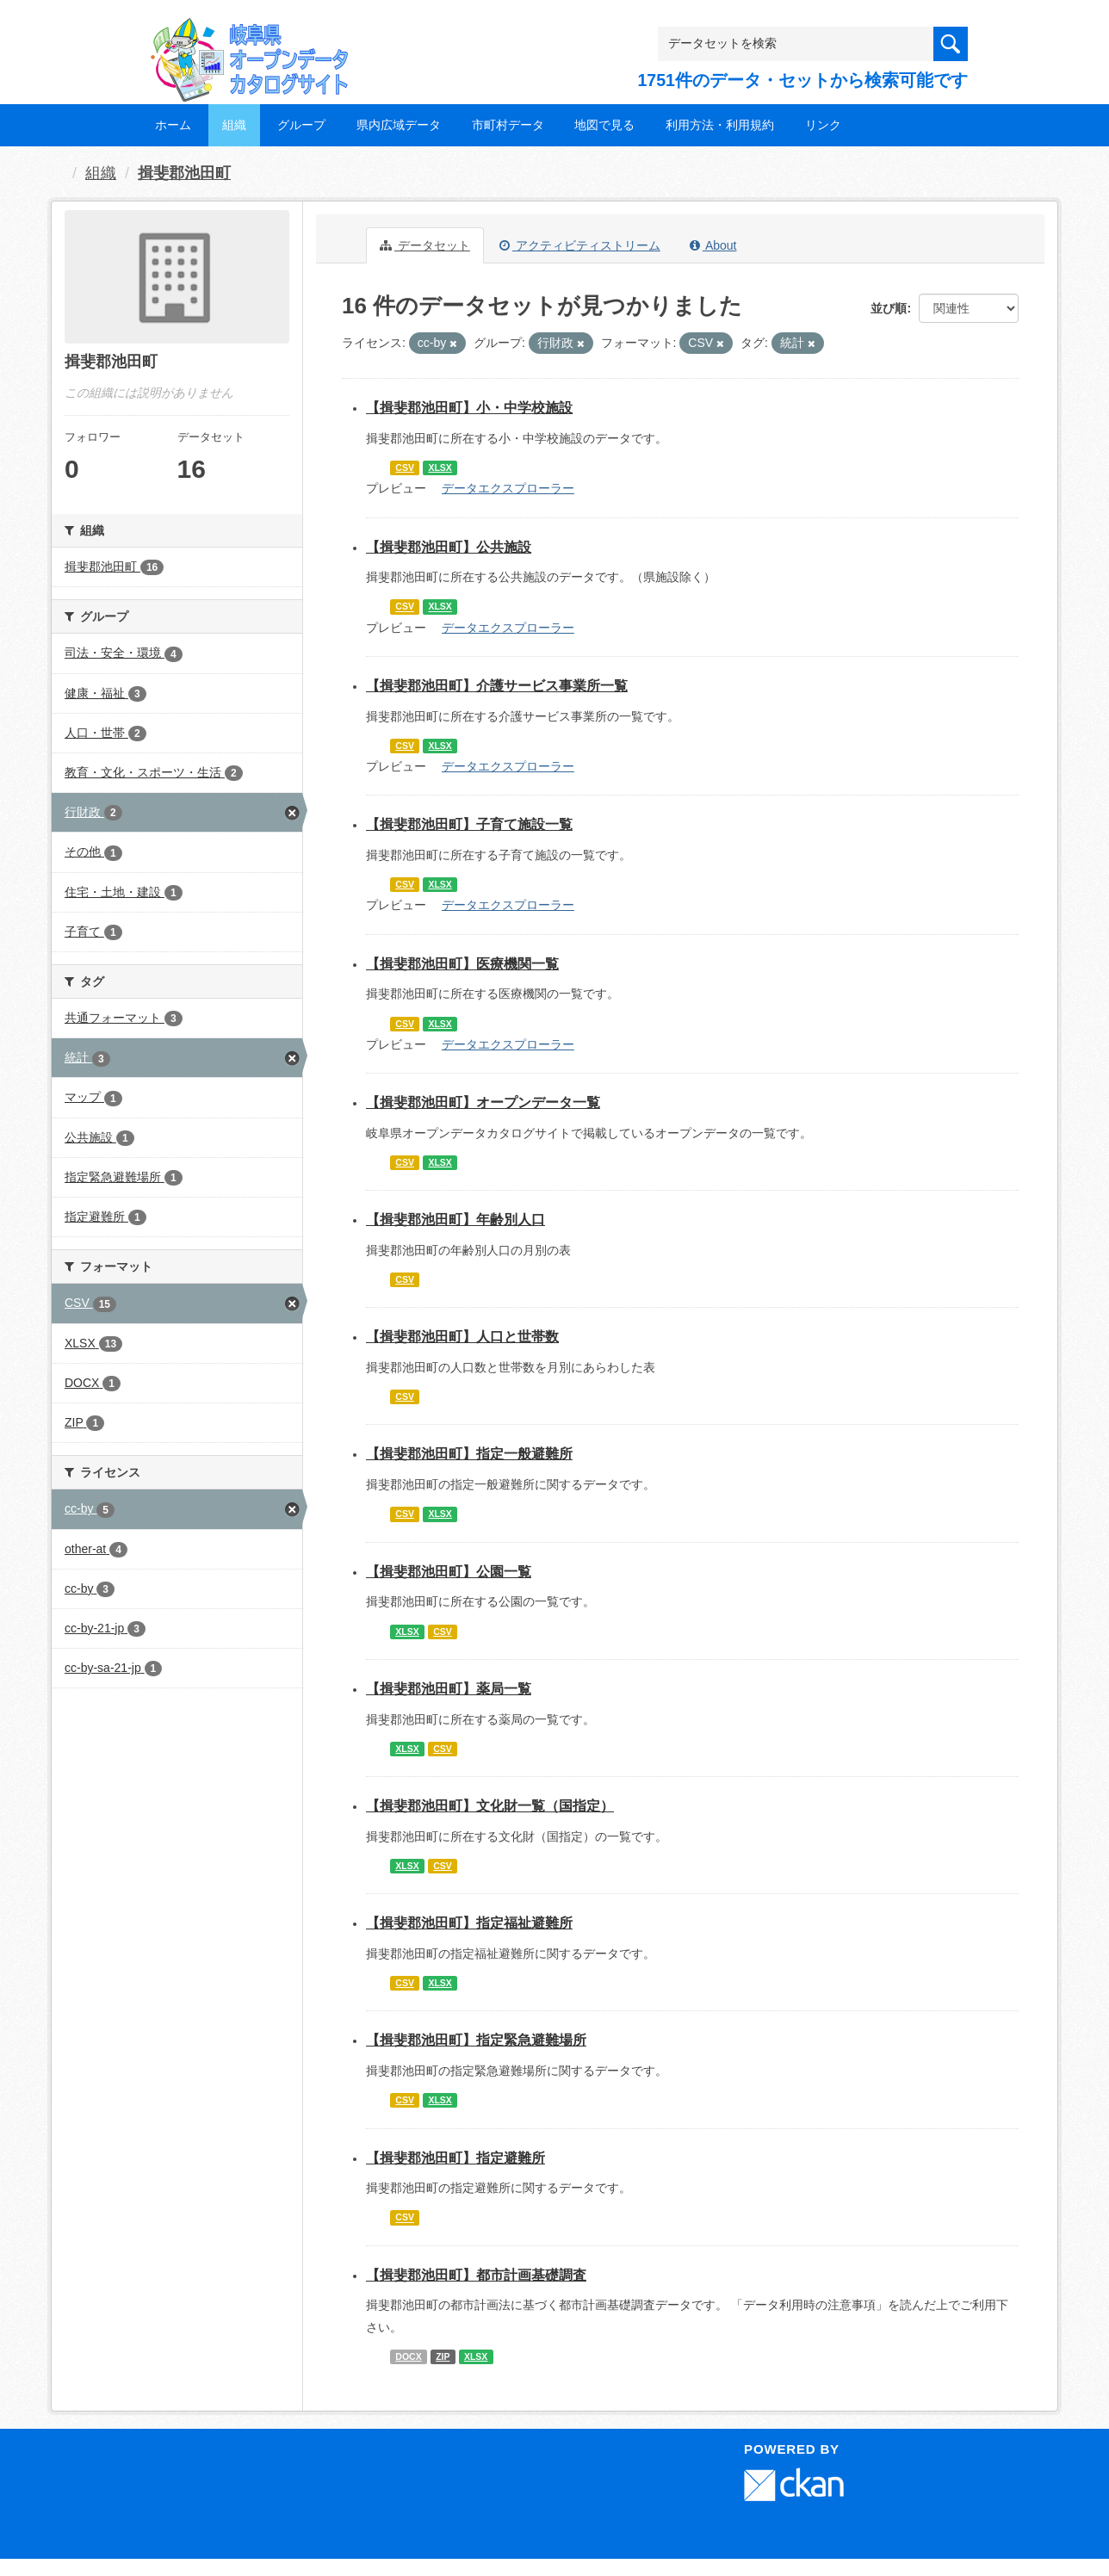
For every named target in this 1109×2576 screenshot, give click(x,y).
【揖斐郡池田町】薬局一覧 (448, 1688)
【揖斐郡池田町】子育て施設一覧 (469, 824)
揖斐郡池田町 (184, 173)
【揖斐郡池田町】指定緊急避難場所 (476, 2040)
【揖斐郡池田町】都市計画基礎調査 (476, 2275)
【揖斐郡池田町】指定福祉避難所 (469, 1923)
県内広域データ (398, 125)
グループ (301, 125)
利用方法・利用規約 (720, 125)
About (713, 245)
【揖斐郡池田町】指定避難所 (455, 2158)
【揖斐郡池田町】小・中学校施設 (469, 407)
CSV (404, 467)
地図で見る (604, 125)
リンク (823, 125)
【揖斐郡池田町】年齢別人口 (455, 1219)
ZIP (442, 2356)
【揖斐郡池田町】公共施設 (448, 547)
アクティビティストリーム (579, 245)
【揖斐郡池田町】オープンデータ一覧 (483, 1102)
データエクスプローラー (508, 488)
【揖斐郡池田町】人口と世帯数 (462, 1336)
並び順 (888, 308)
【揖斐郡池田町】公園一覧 (448, 1571)
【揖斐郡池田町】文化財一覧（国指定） (490, 1806)
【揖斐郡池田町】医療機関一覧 (462, 964)
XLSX (439, 467)
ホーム (173, 125)
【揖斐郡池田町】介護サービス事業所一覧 (497, 685)
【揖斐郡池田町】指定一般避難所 (469, 1453)
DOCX (408, 2356)
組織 (234, 125)
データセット (425, 245)
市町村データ (508, 125)
